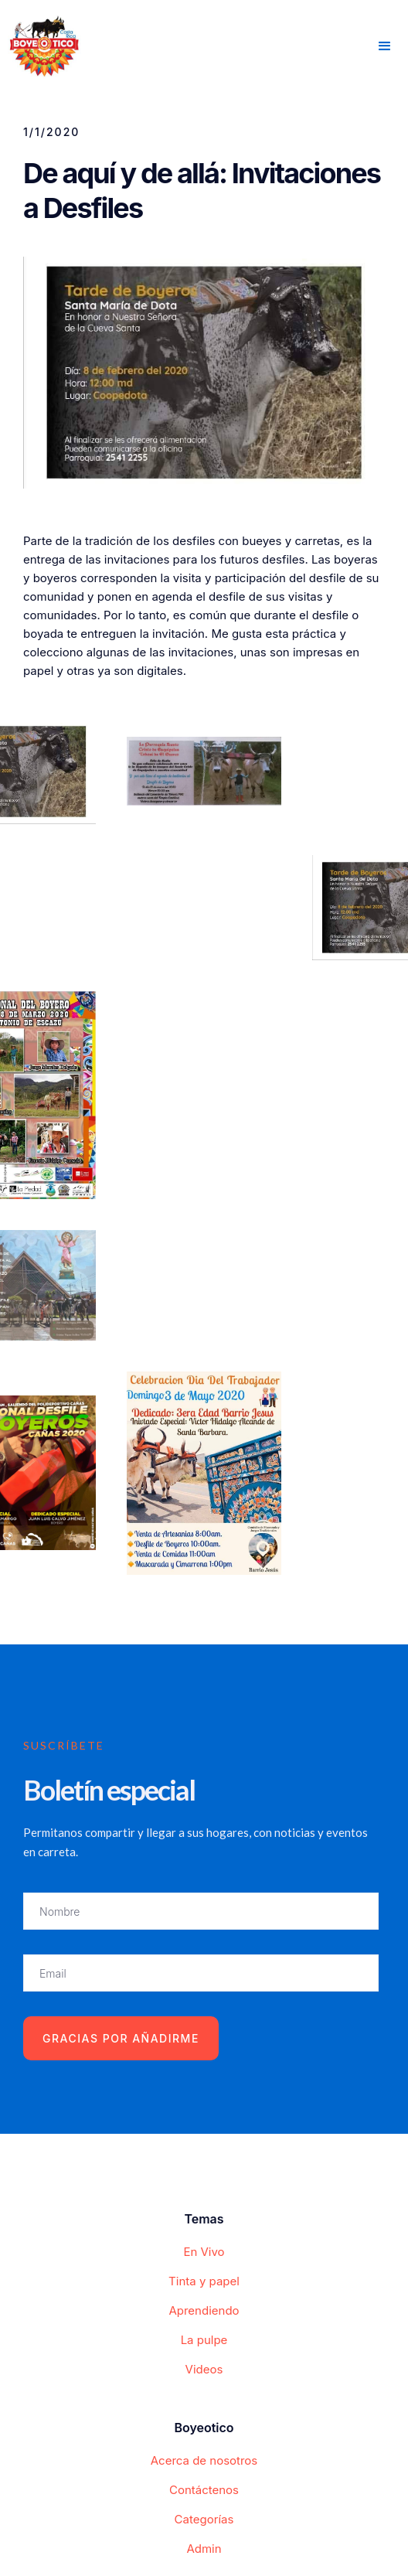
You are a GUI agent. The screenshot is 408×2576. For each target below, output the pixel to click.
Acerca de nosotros (204, 2460)
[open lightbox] (204, 771)
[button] (385, 46)
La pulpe (204, 2339)
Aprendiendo (203, 2310)
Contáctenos (204, 2489)
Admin (203, 2548)
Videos (204, 2369)
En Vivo (203, 2251)
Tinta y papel (204, 2281)
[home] (40, 44)
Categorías (204, 2519)
